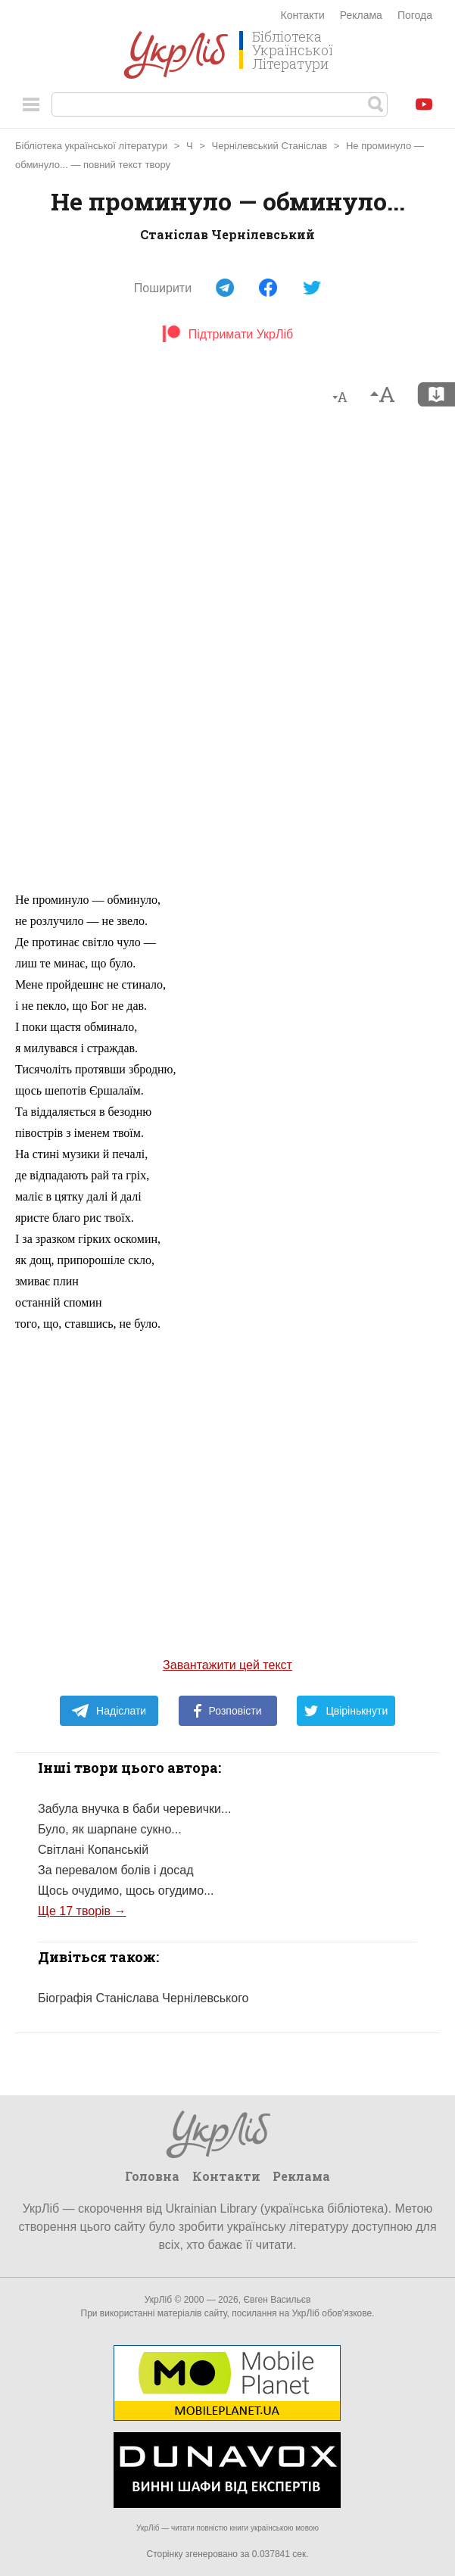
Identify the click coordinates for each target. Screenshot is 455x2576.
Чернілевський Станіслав (270, 145)
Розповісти (228, 1711)
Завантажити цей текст (227, 1665)
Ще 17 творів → (82, 1911)
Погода (414, 15)
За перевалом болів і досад (115, 1870)
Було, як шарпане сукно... (110, 1829)
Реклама (361, 15)
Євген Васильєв (276, 2299)
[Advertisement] (227, 655)
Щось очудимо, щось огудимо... (125, 1890)
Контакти (303, 15)
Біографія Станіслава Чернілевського (143, 1998)
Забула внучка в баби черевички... (134, 1808)
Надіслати (108, 1711)
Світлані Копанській (93, 1849)
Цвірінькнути (346, 1711)
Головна (152, 2176)
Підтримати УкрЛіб (227, 334)
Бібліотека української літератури (91, 145)
